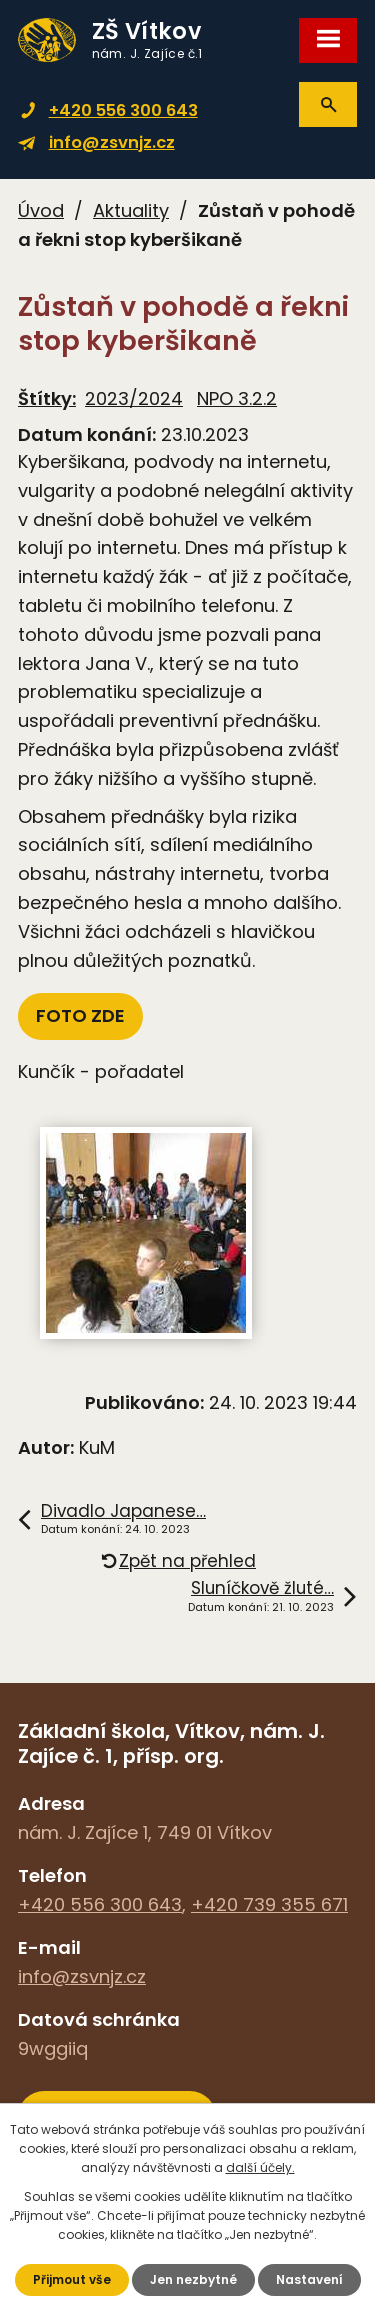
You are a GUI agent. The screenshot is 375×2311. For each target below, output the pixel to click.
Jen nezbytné (193, 2279)
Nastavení (309, 2279)
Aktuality (131, 210)
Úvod (41, 210)
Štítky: (47, 398)
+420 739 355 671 (269, 1904)
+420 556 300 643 (123, 110)
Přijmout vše (72, 2279)
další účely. (260, 2167)
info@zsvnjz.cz (112, 142)
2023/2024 (134, 398)
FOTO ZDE (80, 1015)
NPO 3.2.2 (237, 398)
